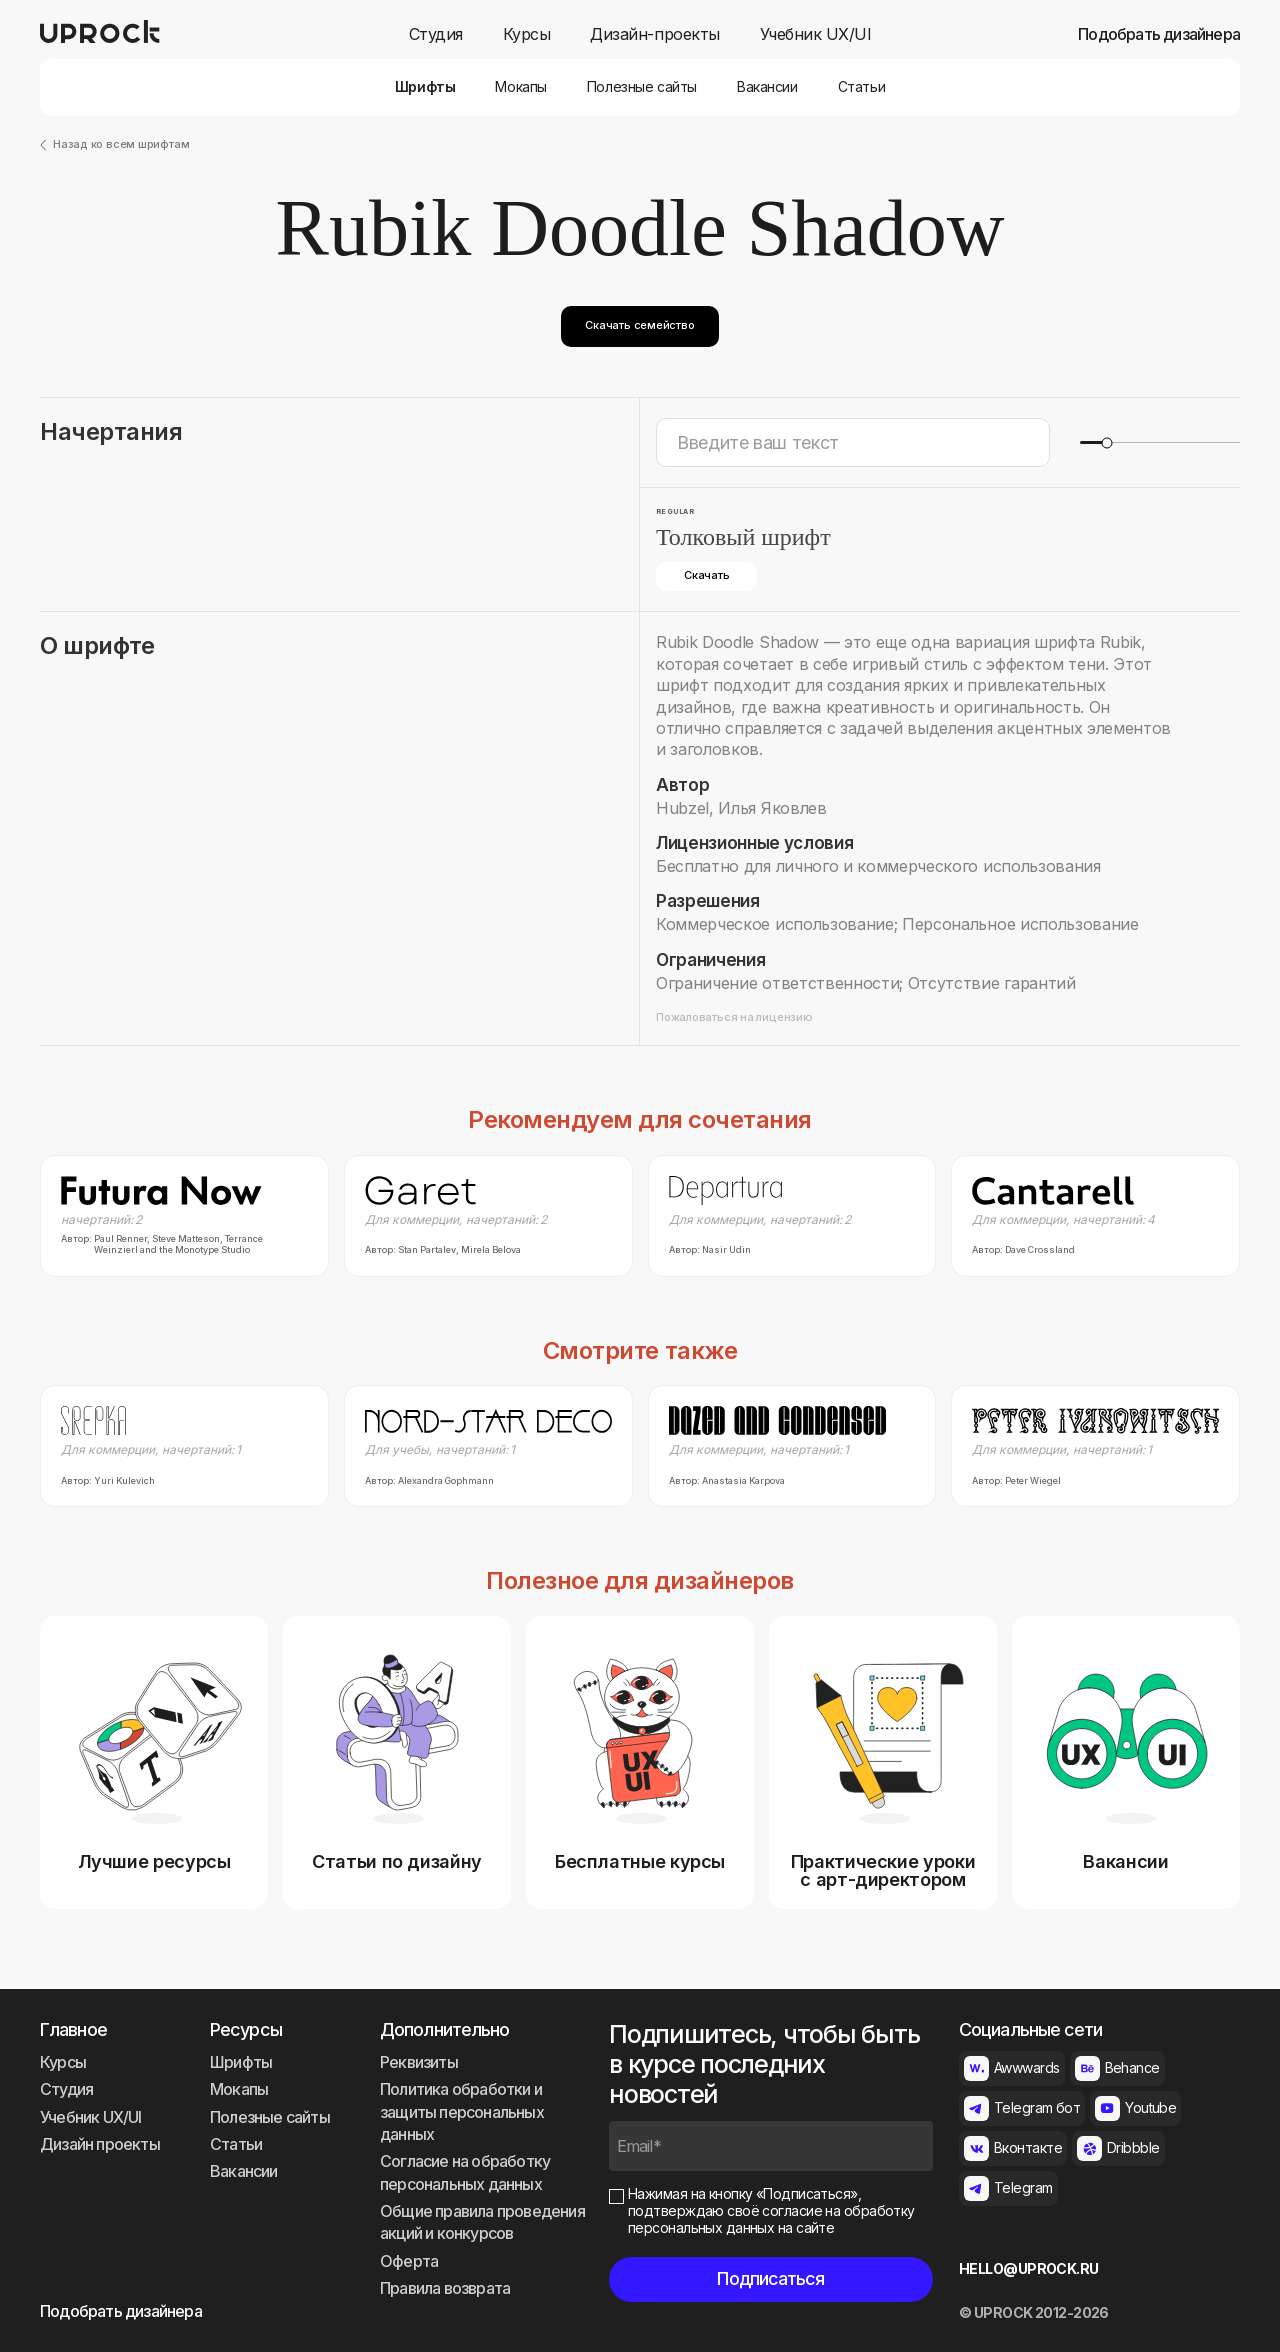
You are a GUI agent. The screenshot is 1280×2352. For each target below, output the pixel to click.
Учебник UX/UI (816, 34)
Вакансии (767, 87)
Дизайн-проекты (654, 34)
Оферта (409, 2261)
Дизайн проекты (100, 2144)
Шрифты (425, 87)
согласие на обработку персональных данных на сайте (771, 2219)
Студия (436, 34)
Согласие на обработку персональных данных (465, 2172)
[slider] (1106, 442)
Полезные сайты (642, 87)
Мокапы (520, 87)
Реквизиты (419, 2062)
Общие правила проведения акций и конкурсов (482, 2222)
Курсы (527, 34)
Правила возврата (445, 2288)
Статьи (861, 87)
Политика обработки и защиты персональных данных (462, 2111)
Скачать (706, 575)
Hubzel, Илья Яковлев (741, 808)
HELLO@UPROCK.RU (1029, 2269)
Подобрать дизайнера (1159, 34)
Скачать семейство (639, 325)
